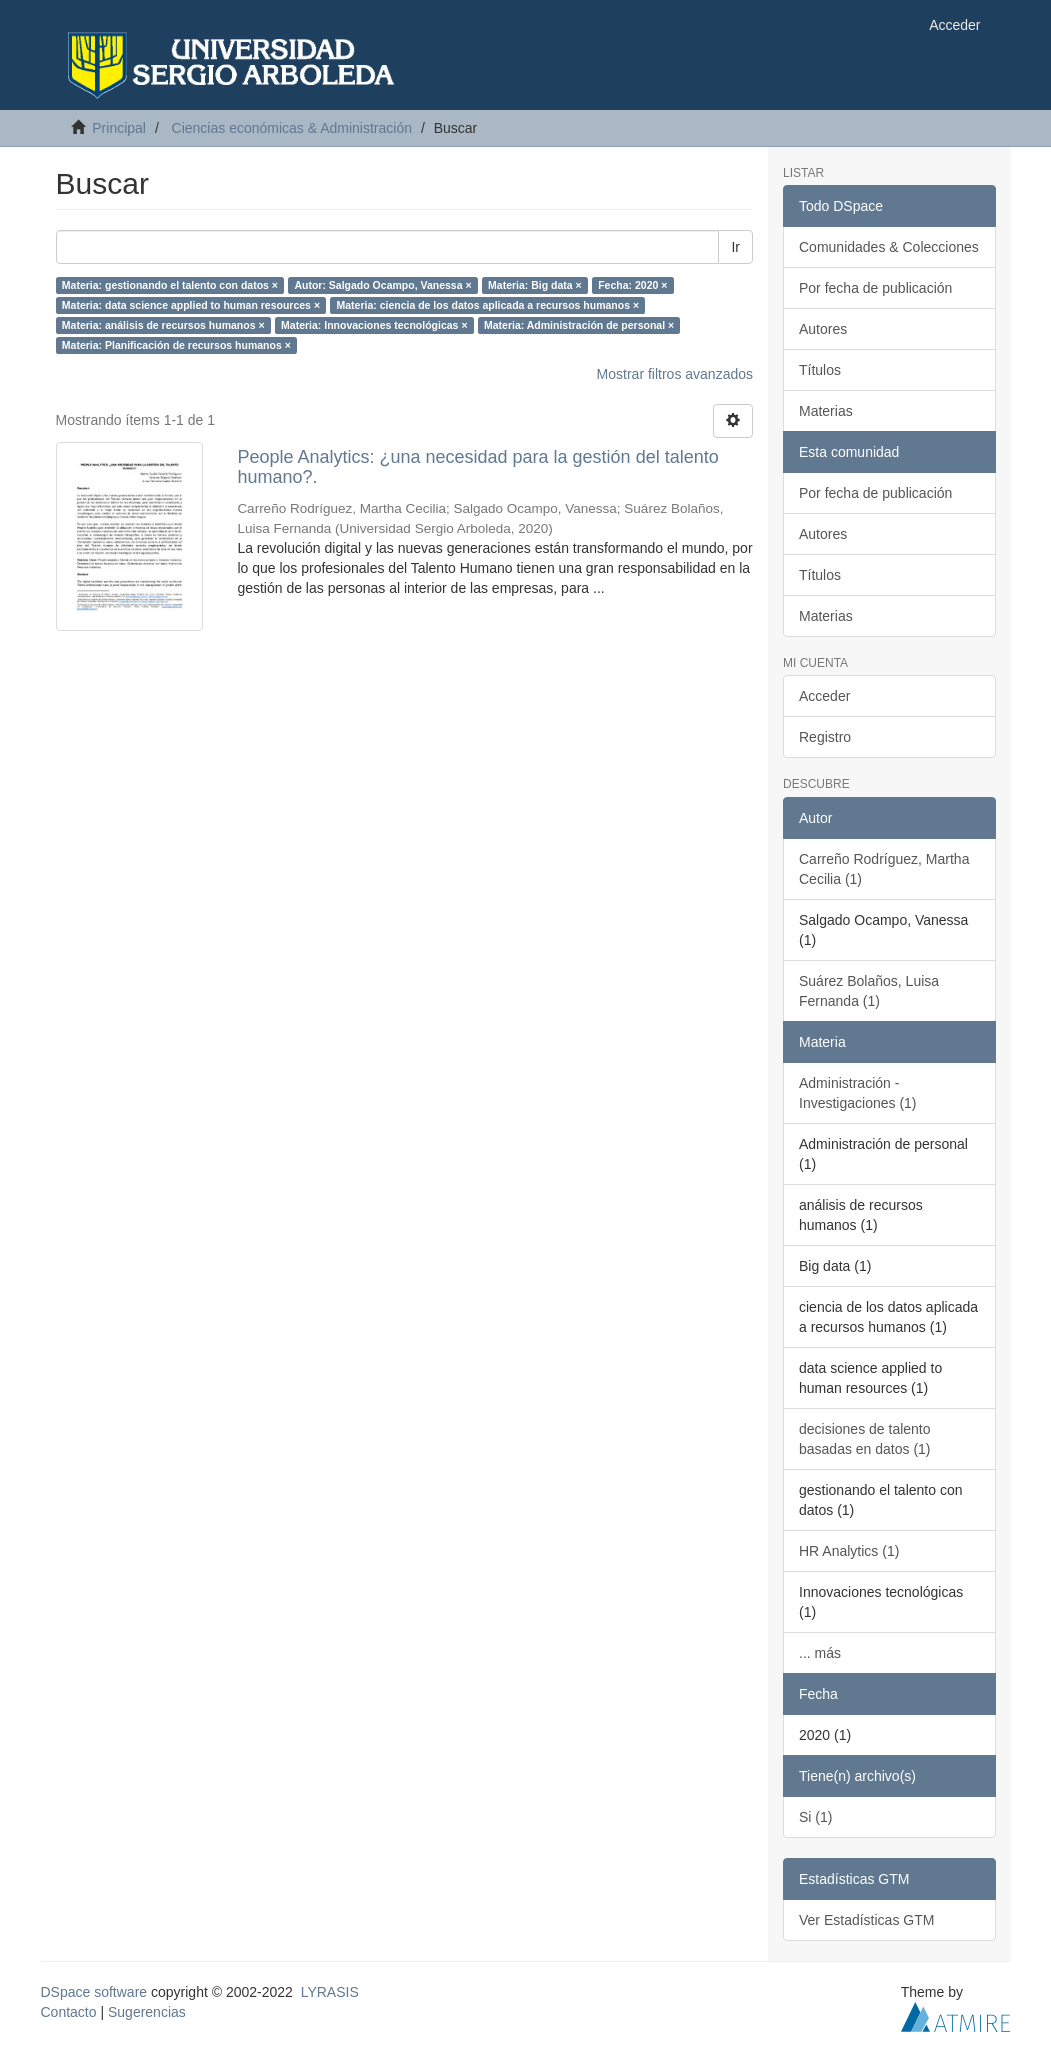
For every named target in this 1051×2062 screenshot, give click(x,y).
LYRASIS (330, 1992)
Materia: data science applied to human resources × (191, 305)
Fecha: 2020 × (632, 285)
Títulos (820, 370)
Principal (119, 128)
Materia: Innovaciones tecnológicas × (374, 325)
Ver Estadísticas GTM (866, 1920)
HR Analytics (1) (849, 1551)
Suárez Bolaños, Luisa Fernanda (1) (869, 991)
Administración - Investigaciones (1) (858, 1093)
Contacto (69, 2012)
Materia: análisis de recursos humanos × (163, 325)
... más (820, 1653)
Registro (825, 737)
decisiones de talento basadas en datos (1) (865, 1439)
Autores (823, 329)
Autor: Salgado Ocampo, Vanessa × (382, 285)
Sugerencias (147, 2012)
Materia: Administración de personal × (579, 325)
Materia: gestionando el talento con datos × (170, 285)
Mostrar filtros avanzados (675, 374)
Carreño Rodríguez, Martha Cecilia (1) (884, 869)
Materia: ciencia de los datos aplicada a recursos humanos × (488, 305)
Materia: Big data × (535, 285)
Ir (735, 247)
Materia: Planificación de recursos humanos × (176, 345)
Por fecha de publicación (875, 288)
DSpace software (94, 1992)
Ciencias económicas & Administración (292, 128)
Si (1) (815, 1817)
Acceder (824, 696)
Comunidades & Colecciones (889, 247)
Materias (826, 411)
